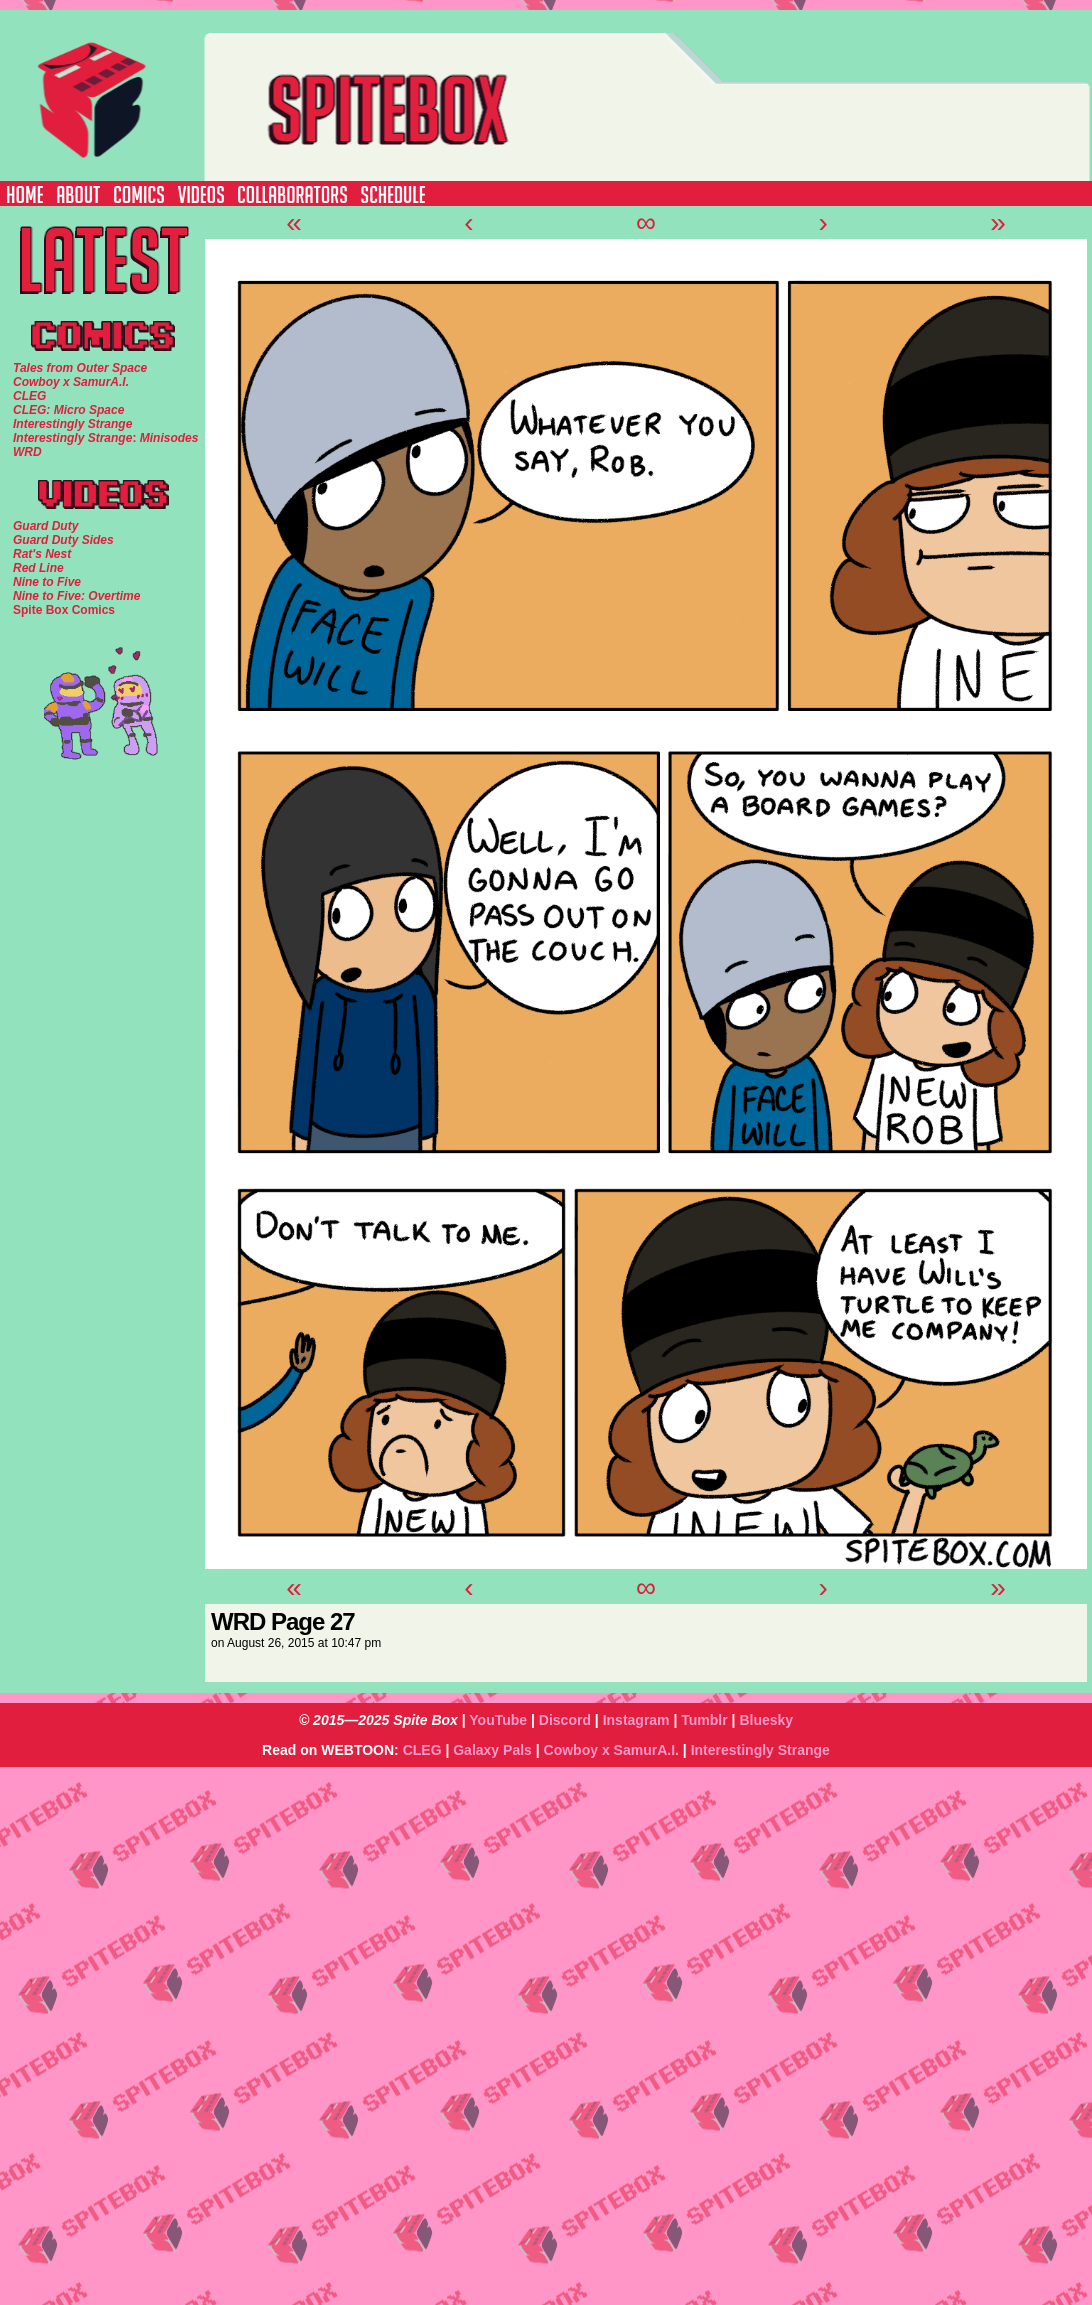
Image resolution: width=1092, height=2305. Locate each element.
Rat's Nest (42, 554)
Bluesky (766, 1720)
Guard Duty (45, 526)
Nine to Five (47, 582)
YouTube (498, 1720)
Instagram (636, 1720)
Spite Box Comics (64, 610)
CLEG (422, 1750)
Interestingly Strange (760, 1750)
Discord (565, 1720)
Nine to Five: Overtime (76, 596)
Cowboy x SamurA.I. (611, 1750)
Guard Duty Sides (63, 540)
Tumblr (704, 1720)
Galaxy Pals (492, 1750)
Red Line (38, 568)
